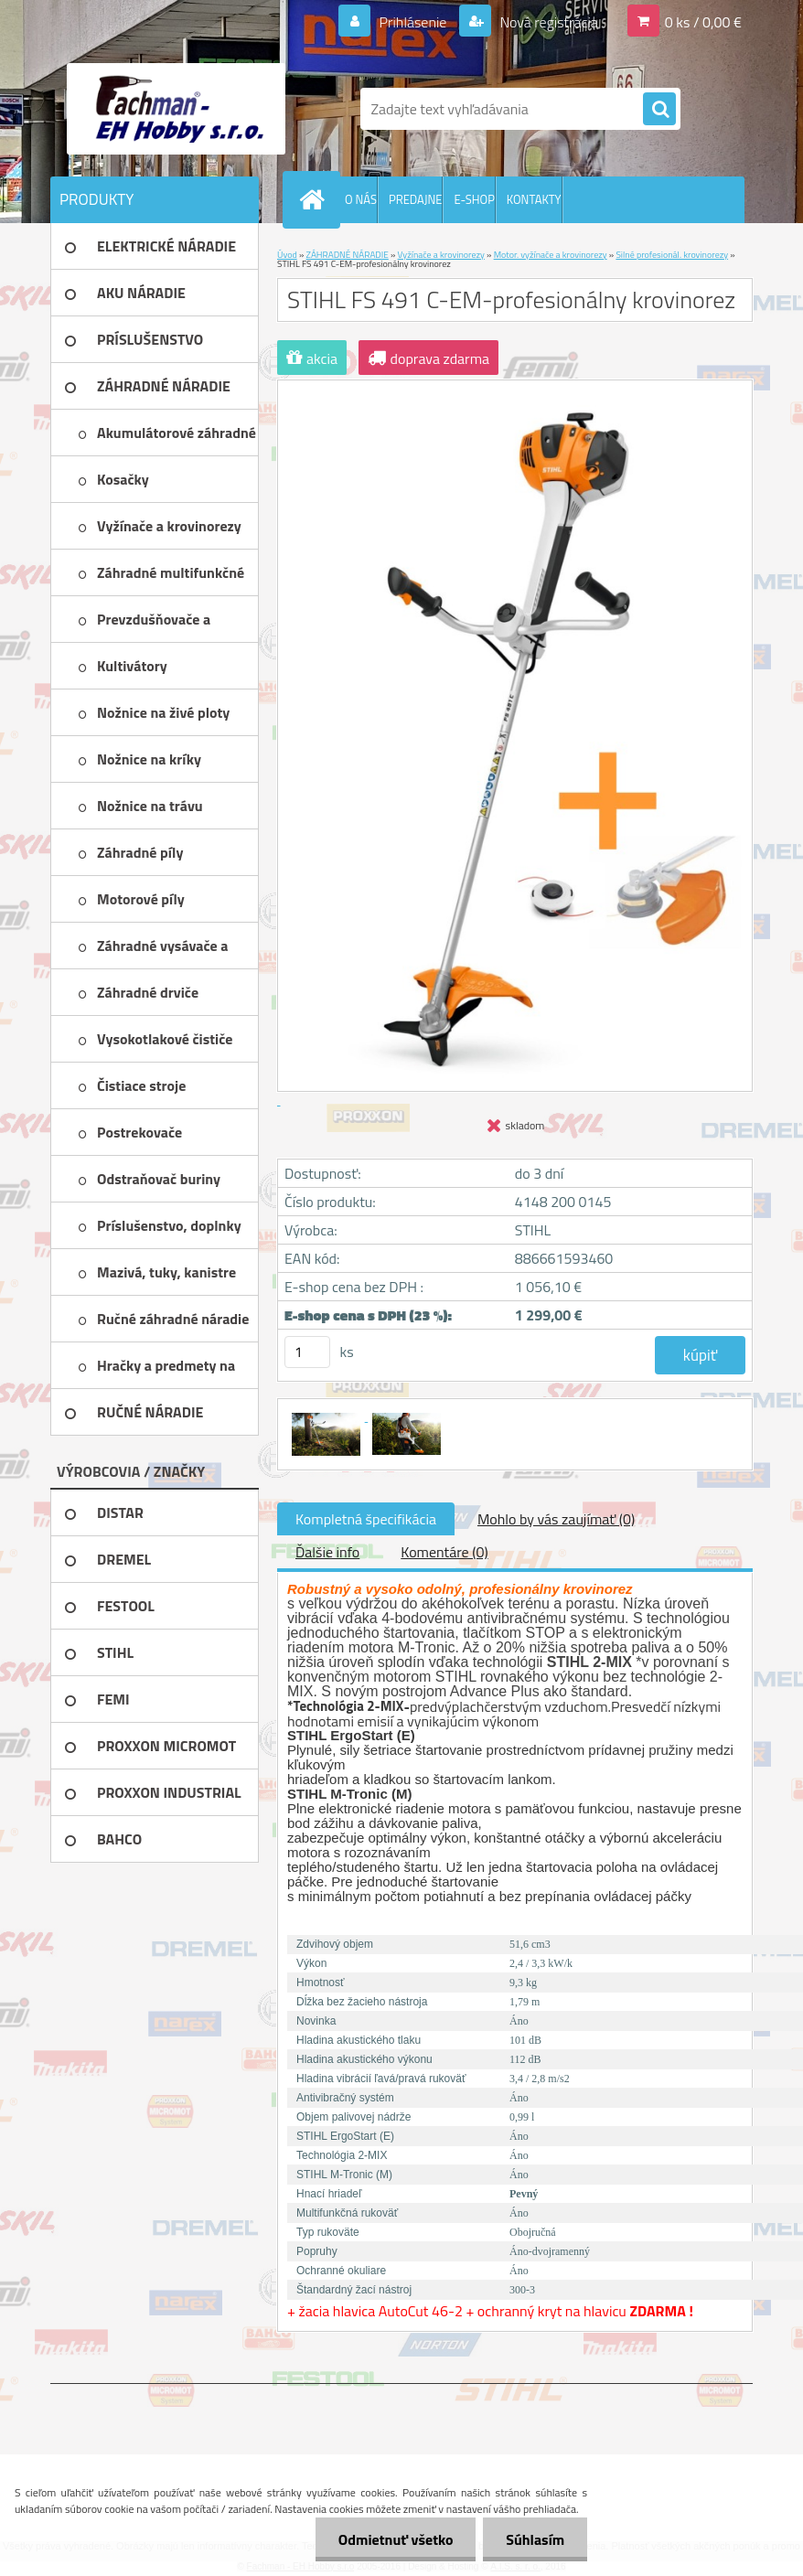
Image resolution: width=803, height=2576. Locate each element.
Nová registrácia (547, 22)
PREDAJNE (416, 199)
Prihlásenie (413, 22)
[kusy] (307, 1352)
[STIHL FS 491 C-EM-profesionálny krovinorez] (327, 1416)
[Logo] (176, 109)
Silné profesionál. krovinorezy (672, 255)
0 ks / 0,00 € (703, 22)
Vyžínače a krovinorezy (441, 255)
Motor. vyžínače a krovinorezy (550, 255)
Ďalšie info (327, 1552)
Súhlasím (535, 2539)
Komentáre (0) (444, 1552)
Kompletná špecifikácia (365, 1519)
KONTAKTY (534, 199)
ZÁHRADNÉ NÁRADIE (347, 255)
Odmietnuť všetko (395, 2539)
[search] (659, 109)
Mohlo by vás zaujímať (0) (556, 1519)
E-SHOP (474, 199)
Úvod (287, 255)
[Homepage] (315, 199)
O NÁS (361, 199)
